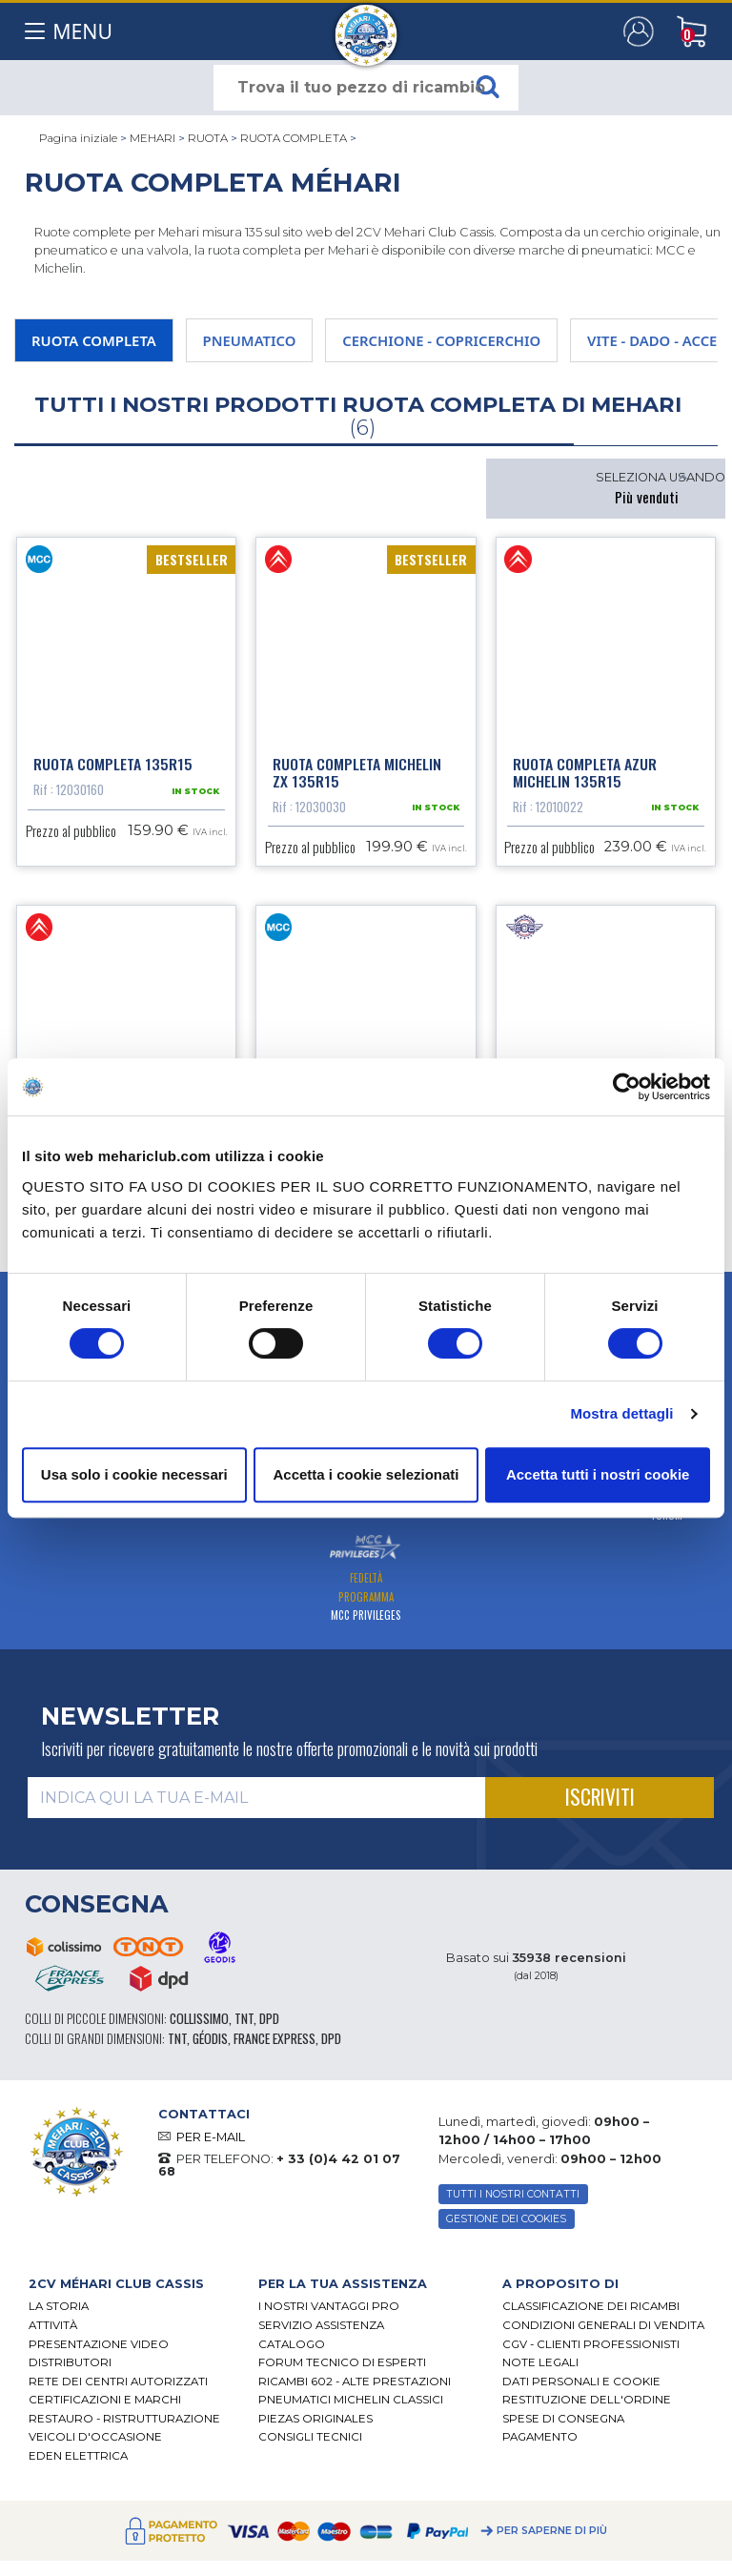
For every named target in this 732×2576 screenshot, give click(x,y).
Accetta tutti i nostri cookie (598, 1474)
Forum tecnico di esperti (342, 2370)
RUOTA (208, 138)
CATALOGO (291, 2352)
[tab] (129, 2291)
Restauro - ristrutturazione (124, 2426)
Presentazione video (99, 2352)
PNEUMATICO (249, 340)
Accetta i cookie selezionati (365, 1474)
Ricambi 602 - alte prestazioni (354, 2389)
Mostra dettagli (621, 1413)
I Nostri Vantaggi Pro (328, 2313)
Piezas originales (315, 2426)
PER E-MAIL (210, 2144)
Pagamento (540, 2444)
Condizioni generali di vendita (603, 2333)
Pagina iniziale (78, 138)
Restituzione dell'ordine (586, 2407)
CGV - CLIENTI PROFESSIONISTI (591, 2352)
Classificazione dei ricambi (591, 2313)
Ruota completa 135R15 (113, 767)
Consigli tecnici (310, 2444)
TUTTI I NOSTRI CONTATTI (513, 2202)
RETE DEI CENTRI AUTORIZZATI (118, 2389)
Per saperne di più (552, 2538)
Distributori (70, 2370)
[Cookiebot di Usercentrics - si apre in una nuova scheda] (626, 1087)
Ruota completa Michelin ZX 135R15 (357, 776)
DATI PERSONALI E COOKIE (581, 2389)
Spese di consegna (563, 2426)
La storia (59, 2313)
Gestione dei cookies (506, 2226)
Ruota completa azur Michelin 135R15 (585, 776)
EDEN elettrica (78, 2463)
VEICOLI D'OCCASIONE (95, 2444)
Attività (53, 2333)
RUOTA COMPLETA (293, 138)
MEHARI (152, 138)
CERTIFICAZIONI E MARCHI (105, 2407)
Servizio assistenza (321, 2333)
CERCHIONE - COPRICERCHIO (441, 340)
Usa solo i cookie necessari (134, 1474)
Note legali (540, 2370)
